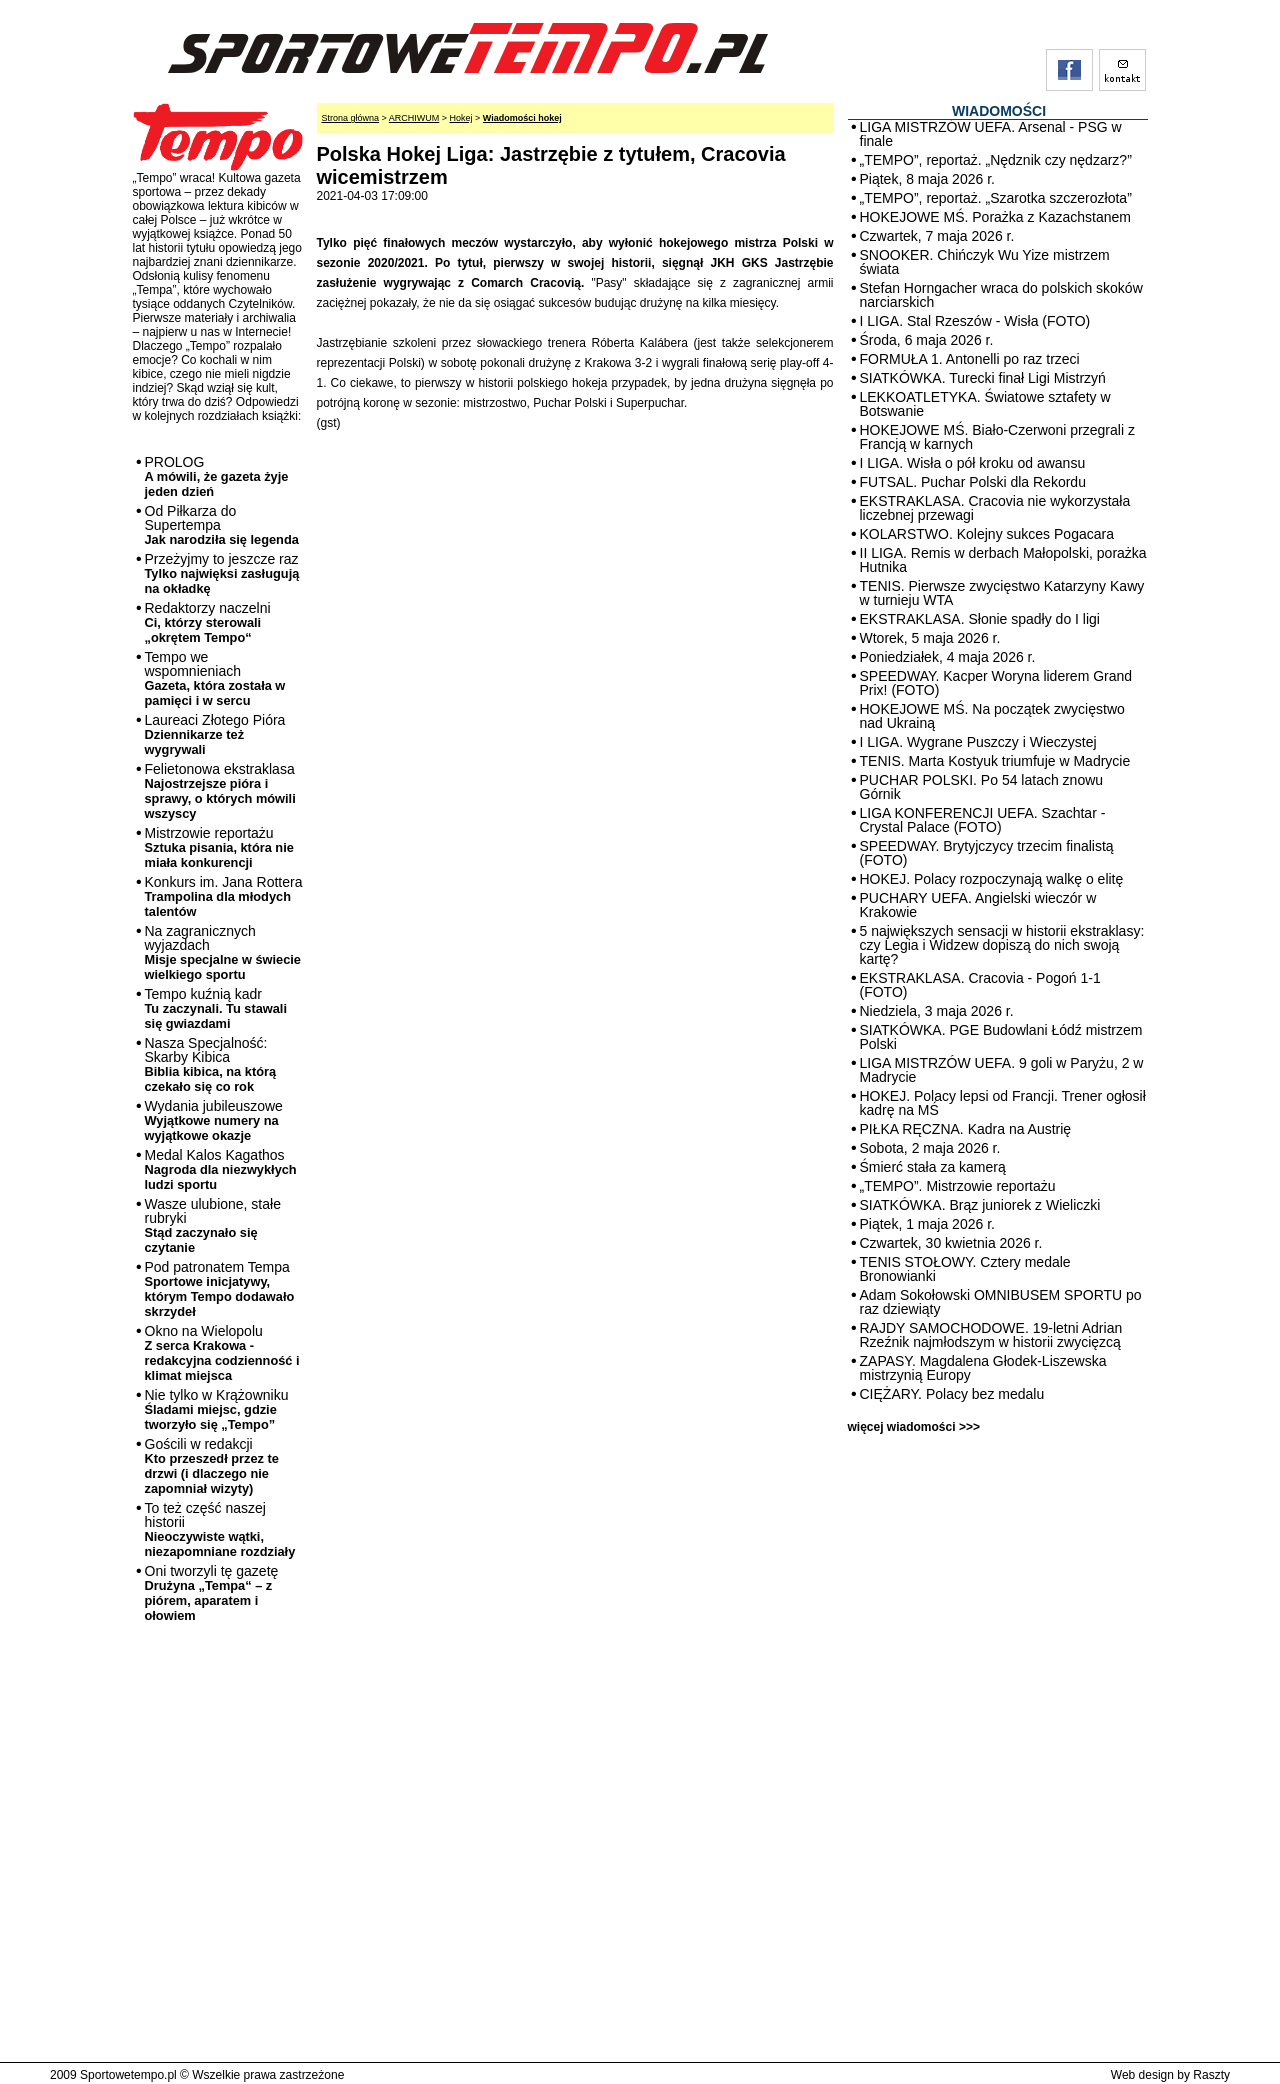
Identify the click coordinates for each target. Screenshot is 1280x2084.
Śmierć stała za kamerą (933, 1167)
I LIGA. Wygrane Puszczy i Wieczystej (978, 742)
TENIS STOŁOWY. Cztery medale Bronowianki (965, 1269)
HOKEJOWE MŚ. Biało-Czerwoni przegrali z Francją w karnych (997, 437)
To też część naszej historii (220, 1529)
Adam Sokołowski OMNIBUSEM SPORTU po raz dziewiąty (1001, 1302)
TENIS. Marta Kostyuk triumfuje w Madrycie (995, 761)
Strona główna (351, 118)
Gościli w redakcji (212, 1466)
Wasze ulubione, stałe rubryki (213, 1225)
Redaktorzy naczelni (208, 622)
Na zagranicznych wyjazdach (223, 952)
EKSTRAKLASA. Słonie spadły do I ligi (980, 619)
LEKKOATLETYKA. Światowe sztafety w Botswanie (985, 404)
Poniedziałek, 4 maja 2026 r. (948, 657)
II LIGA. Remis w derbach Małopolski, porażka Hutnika (1003, 560)
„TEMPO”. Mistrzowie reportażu (958, 1186)
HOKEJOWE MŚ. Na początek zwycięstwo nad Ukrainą (992, 716)
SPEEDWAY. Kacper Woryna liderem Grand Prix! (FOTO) (996, 683)
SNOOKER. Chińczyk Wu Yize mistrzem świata (985, 262)
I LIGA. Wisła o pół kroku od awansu (973, 463)
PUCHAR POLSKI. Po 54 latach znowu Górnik (982, 787)
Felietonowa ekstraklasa (220, 791)
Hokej (461, 118)
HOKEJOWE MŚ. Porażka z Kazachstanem (996, 217)
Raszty (1211, 2075)
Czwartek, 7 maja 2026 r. (937, 236)
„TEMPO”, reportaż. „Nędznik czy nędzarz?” (996, 160)
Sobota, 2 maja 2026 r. (930, 1148)
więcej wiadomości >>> (914, 1427)
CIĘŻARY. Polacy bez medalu (952, 1394)
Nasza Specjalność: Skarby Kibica (211, 1064)
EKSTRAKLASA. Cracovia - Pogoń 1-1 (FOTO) (980, 985)
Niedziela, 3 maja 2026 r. (937, 1011)
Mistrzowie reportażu (219, 847)
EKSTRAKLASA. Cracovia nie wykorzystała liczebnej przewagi (995, 508)
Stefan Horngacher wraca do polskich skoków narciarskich (1001, 295)
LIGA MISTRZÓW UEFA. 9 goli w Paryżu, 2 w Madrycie (1002, 1070)
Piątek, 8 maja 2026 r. (927, 179)
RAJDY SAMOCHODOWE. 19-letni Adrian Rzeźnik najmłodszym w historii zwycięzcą (991, 1335)
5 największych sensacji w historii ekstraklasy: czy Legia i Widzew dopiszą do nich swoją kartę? (1002, 945)
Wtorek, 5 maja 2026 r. (930, 638)
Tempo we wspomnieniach (215, 678)
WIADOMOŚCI (999, 111)
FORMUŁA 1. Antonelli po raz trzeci (970, 359)
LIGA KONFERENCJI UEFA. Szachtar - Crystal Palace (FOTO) (983, 820)
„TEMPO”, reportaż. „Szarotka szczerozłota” (996, 198)
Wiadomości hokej (522, 118)
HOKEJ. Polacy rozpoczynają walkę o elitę (992, 879)
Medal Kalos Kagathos (221, 1169)
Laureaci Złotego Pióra (215, 734)
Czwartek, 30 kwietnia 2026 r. (951, 1243)
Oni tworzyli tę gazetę (212, 1593)
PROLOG (217, 476)
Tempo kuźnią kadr (216, 1008)
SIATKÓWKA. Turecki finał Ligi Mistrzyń (983, 378)
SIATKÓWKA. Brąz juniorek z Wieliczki (980, 1205)
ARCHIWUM (414, 118)
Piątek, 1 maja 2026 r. (927, 1224)
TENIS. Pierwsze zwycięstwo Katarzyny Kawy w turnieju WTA (1002, 593)
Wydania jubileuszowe (214, 1120)
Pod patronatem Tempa (220, 1289)
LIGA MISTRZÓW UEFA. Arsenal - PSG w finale (991, 134)
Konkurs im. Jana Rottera (224, 896)
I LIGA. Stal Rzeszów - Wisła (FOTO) (975, 321)
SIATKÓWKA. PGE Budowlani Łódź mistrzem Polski (1001, 1037)
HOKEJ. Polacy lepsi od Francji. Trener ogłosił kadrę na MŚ (1003, 1103)
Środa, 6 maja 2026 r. (927, 340)
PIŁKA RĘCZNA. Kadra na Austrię (966, 1129)
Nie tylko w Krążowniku (217, 1409)
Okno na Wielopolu (222, 1353)
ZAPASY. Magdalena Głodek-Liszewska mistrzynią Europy (983, 1368)
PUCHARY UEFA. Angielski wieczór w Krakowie (978, 905)
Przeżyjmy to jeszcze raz (222, 573)
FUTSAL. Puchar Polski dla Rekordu (973, 482)
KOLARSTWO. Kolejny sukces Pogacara (987, 534)
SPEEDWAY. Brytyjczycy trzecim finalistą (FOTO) (987, 853)
